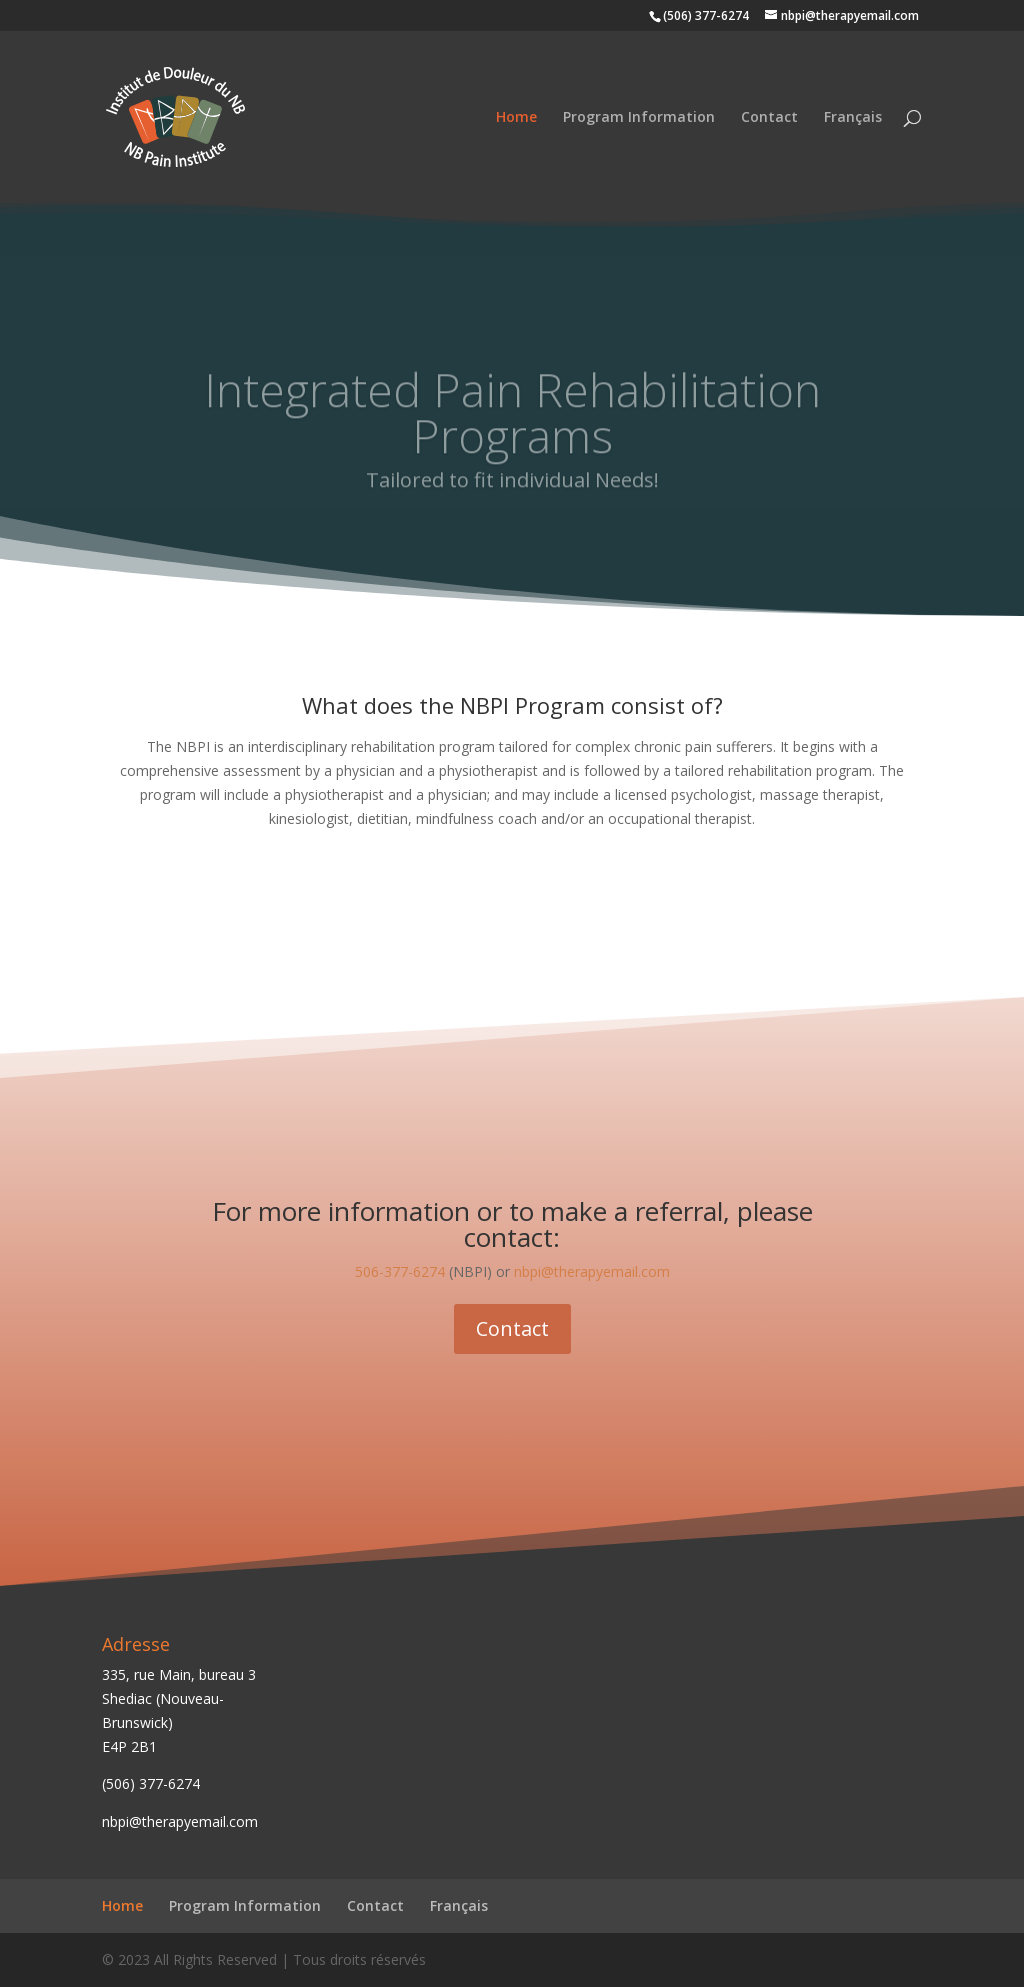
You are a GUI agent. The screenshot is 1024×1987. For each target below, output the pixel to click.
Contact (769, 118)
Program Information (639, 118)
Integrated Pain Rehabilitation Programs (512, 430)
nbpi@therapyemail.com (592, 1271)
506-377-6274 (400, 1271)
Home (516, 118)
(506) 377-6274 (151, 1783)
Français (853, 118)
